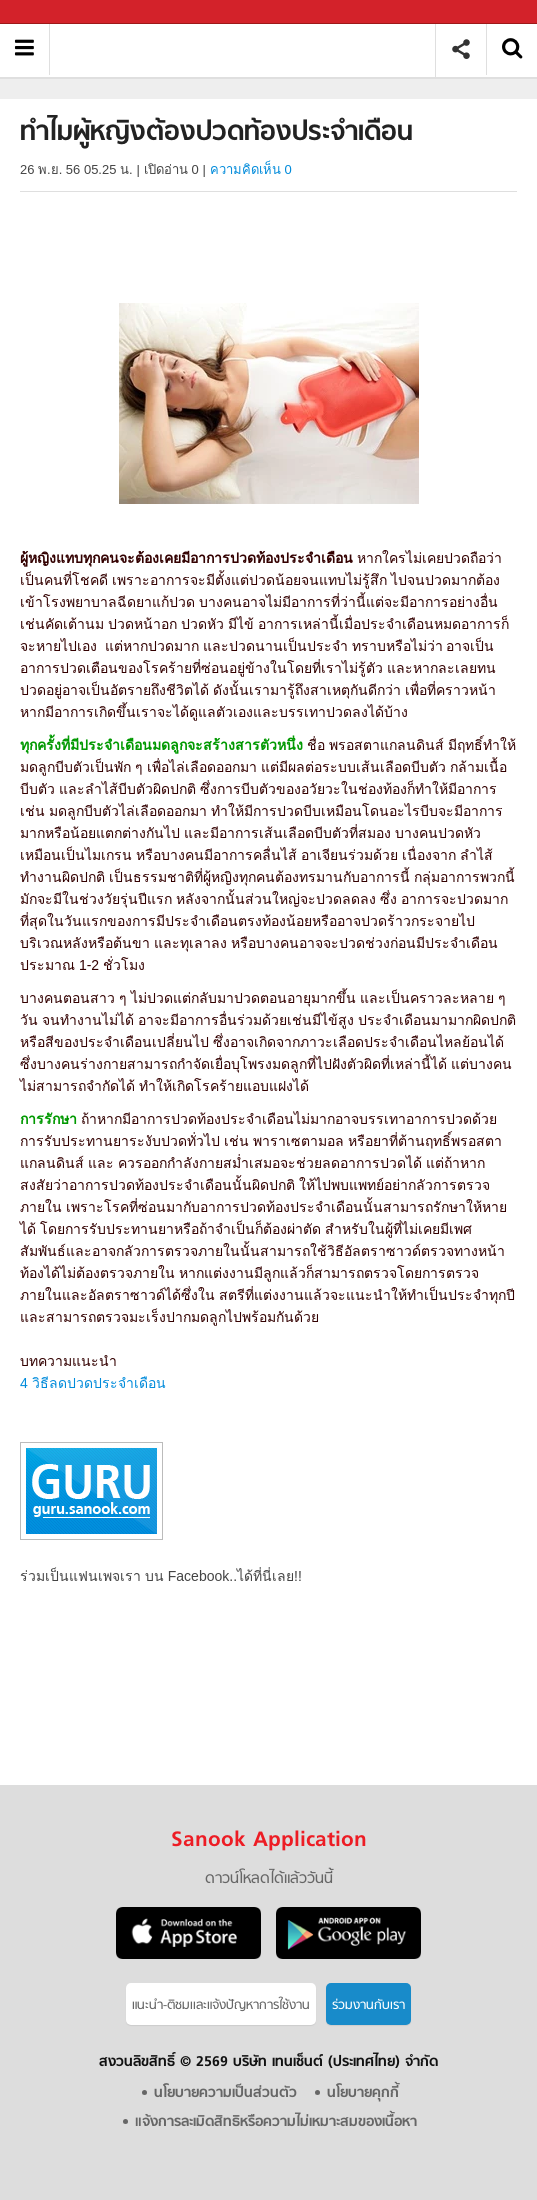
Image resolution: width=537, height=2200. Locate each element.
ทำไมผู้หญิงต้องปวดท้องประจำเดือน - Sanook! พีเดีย (249, 49)
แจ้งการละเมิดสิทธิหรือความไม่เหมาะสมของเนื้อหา (276, 2122)
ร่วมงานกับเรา (368, 2005)
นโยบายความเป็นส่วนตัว (225, 2093)
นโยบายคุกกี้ (363, 2093)
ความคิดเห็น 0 (251, 169)
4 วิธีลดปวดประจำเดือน (93, 1383)
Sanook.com (60, 12)
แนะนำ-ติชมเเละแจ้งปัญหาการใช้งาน (221, 2005)
